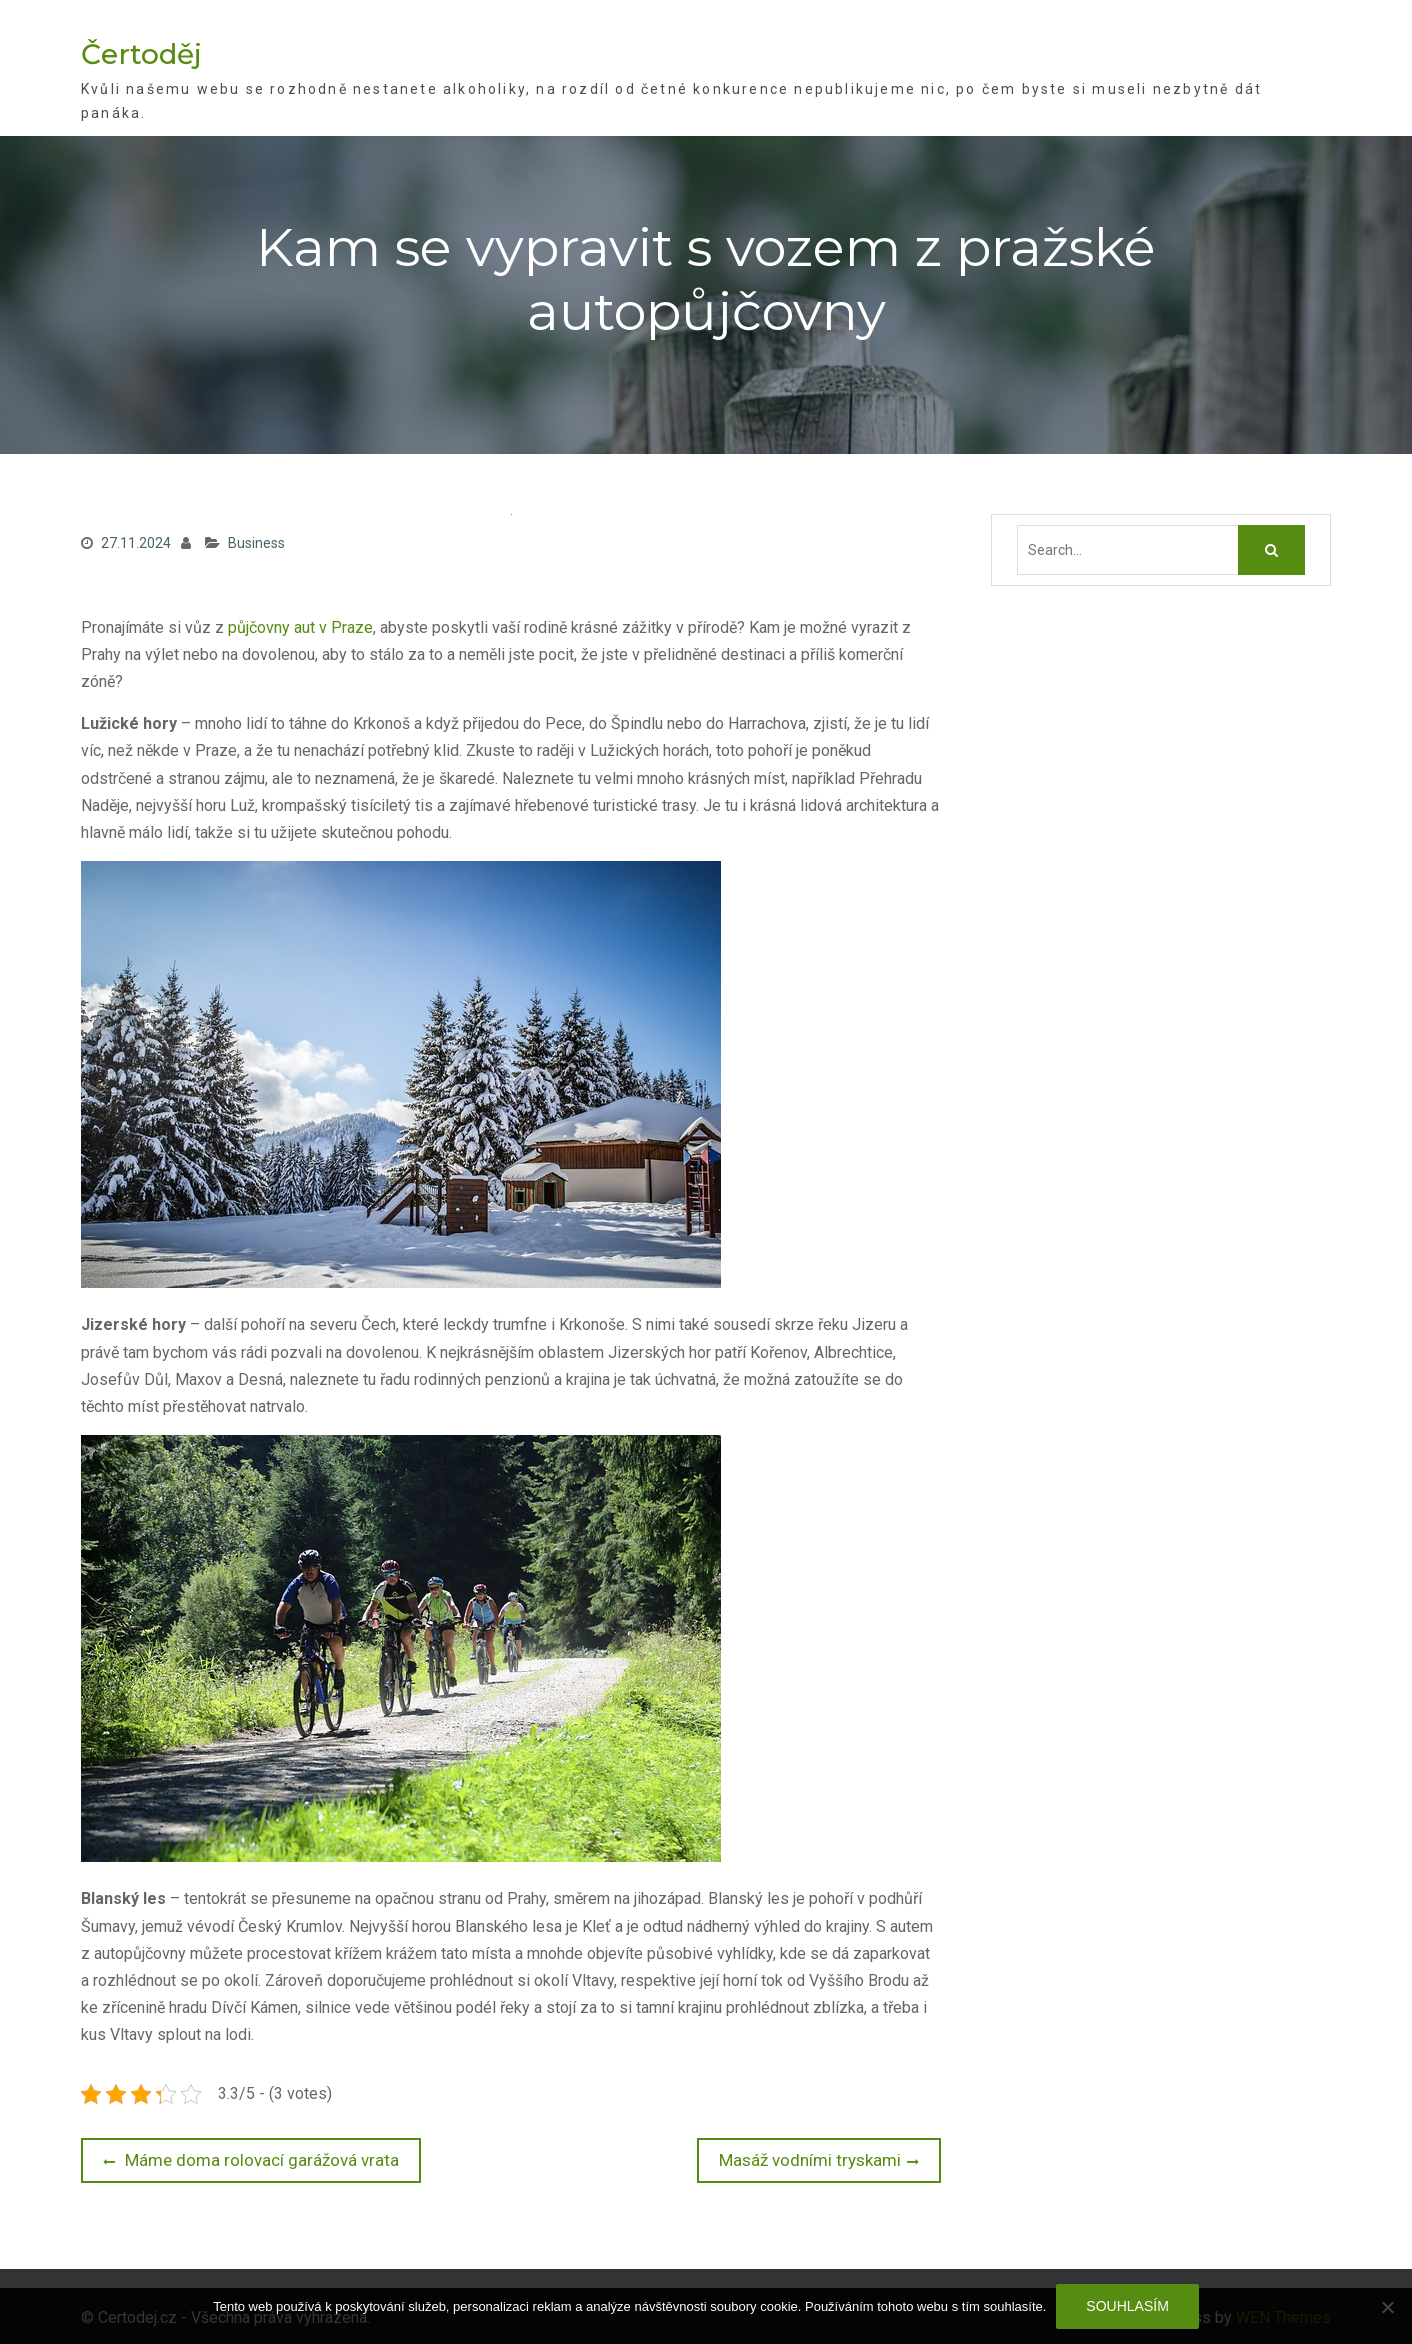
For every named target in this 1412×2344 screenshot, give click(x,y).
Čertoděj (141, 53)
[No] (1387, 2307)
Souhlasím (1127, 2306)
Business (256, 542)
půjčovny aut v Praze (300, 625)
